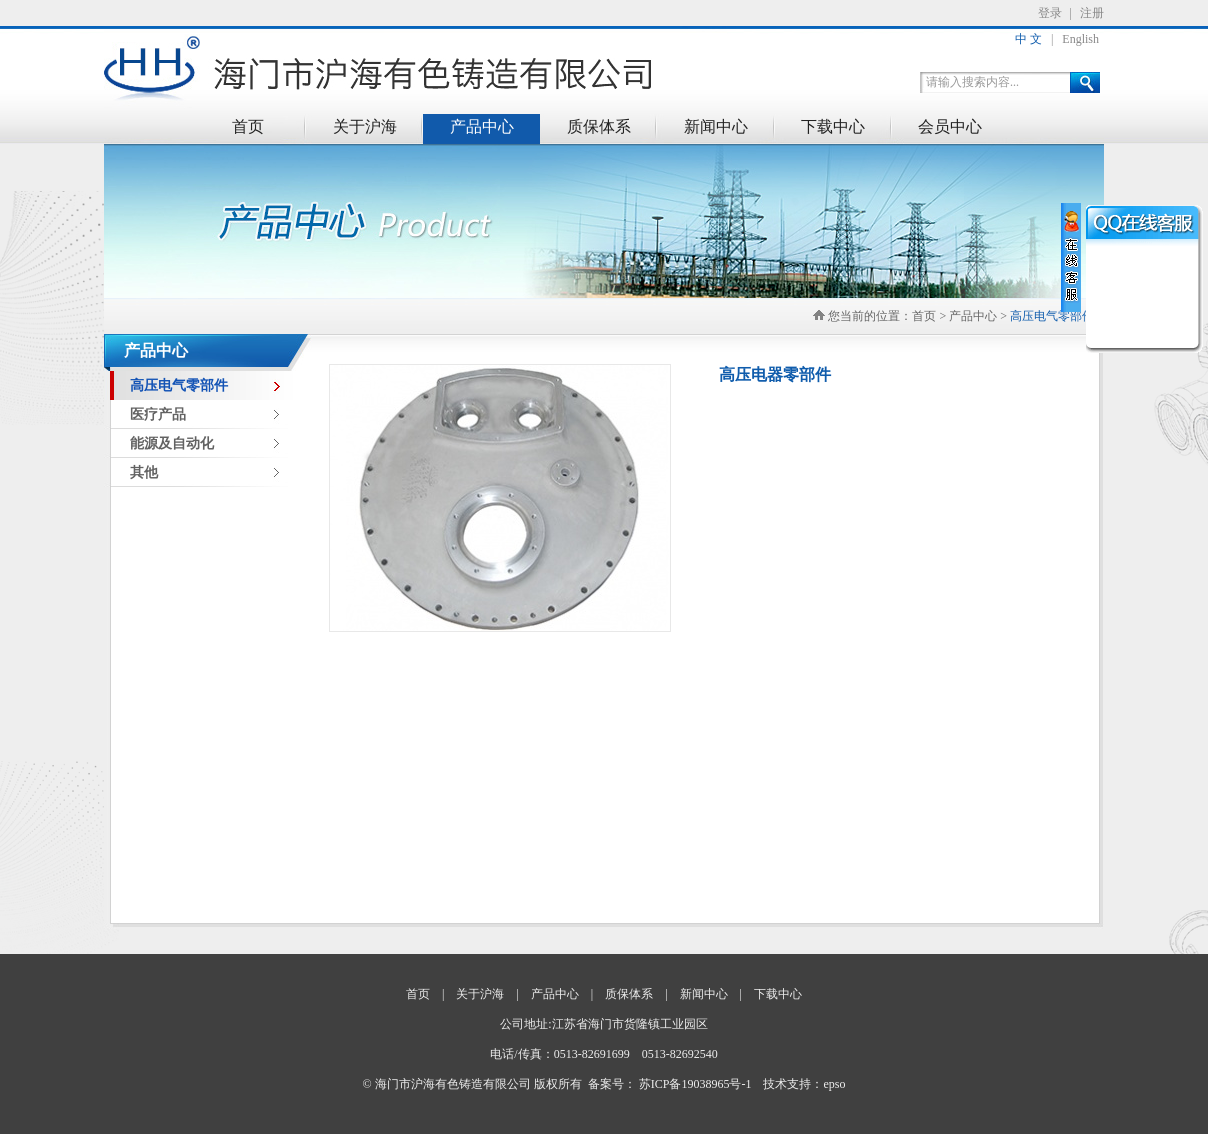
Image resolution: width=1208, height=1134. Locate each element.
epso (834, 1084)
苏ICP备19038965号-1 (695, 1084)
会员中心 (950, 126)
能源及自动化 (172, 443)
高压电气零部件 (1052, 316)
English (1080, 39)
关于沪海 (365, 126)
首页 (248, 126)
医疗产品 (158, 414)
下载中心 (833, 126)
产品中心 (482, 126)
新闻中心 (716, 126)
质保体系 (599, 126)
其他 (144, 472)
